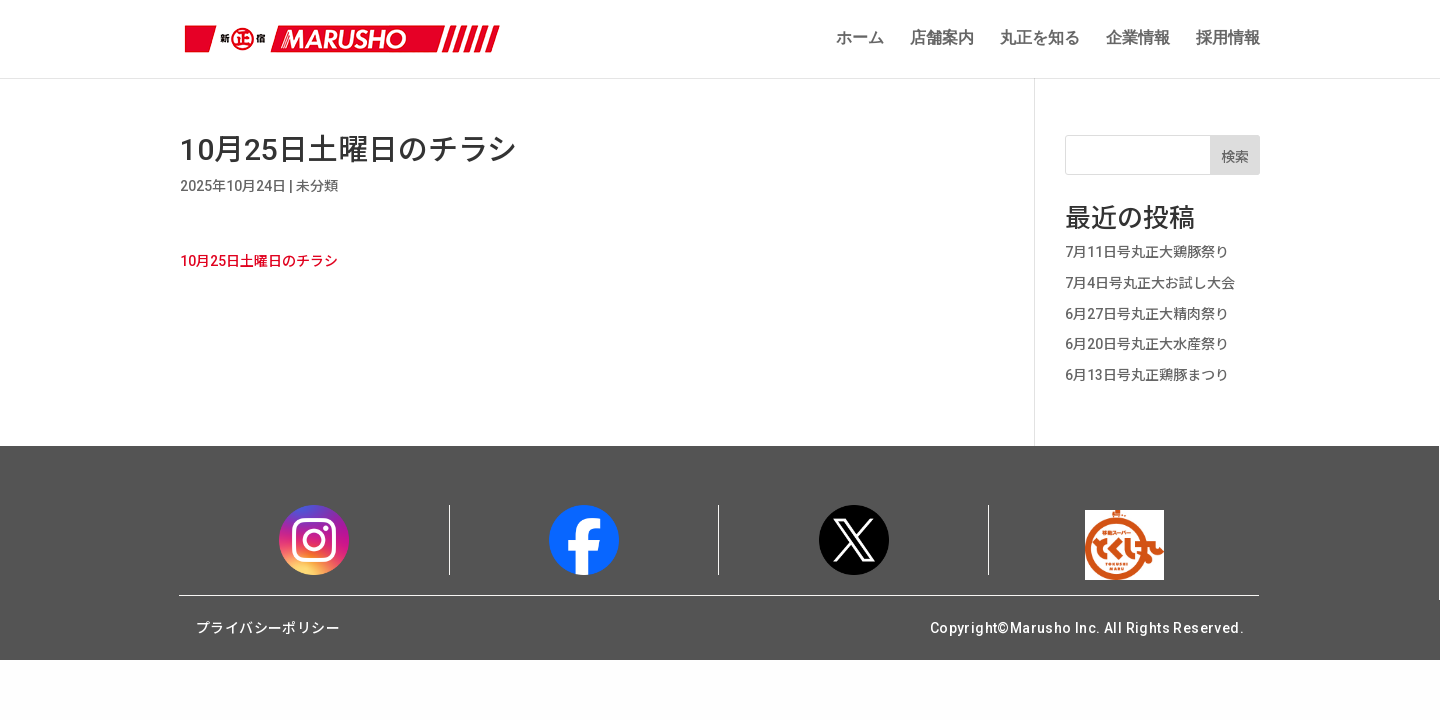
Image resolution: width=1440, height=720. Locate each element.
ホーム (860, 40)
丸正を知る (1040, 40)
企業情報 (1138, 40)
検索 (1235, 160)
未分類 (317, 189)
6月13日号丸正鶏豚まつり (1147, 378)
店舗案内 (942, 40)
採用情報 (1228, 40)
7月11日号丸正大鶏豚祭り (1147, 255)
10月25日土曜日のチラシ (259, 264)
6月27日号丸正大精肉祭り (1147, 317)
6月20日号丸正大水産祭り (1147, 347)
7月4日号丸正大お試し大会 (1150, 286)
